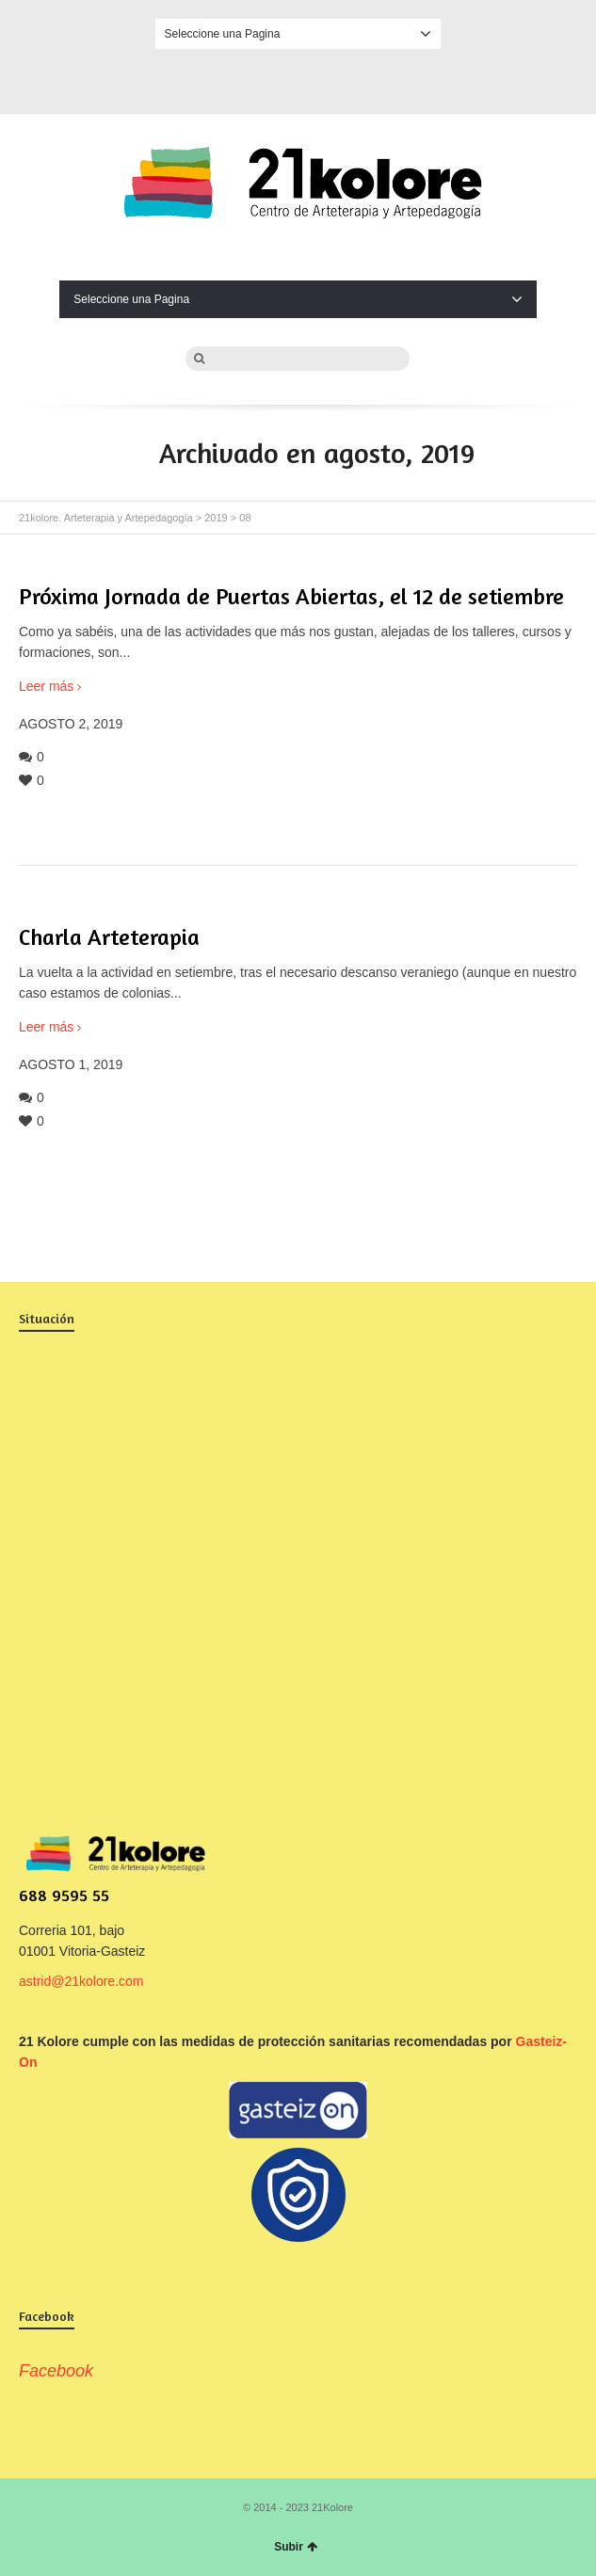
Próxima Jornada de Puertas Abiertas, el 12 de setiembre (291, 596)
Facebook (298, 78)
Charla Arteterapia (109, 937)
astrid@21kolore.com (81, 1981)
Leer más (46, 686)
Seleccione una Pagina (298, 33)
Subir (295, 2546)
